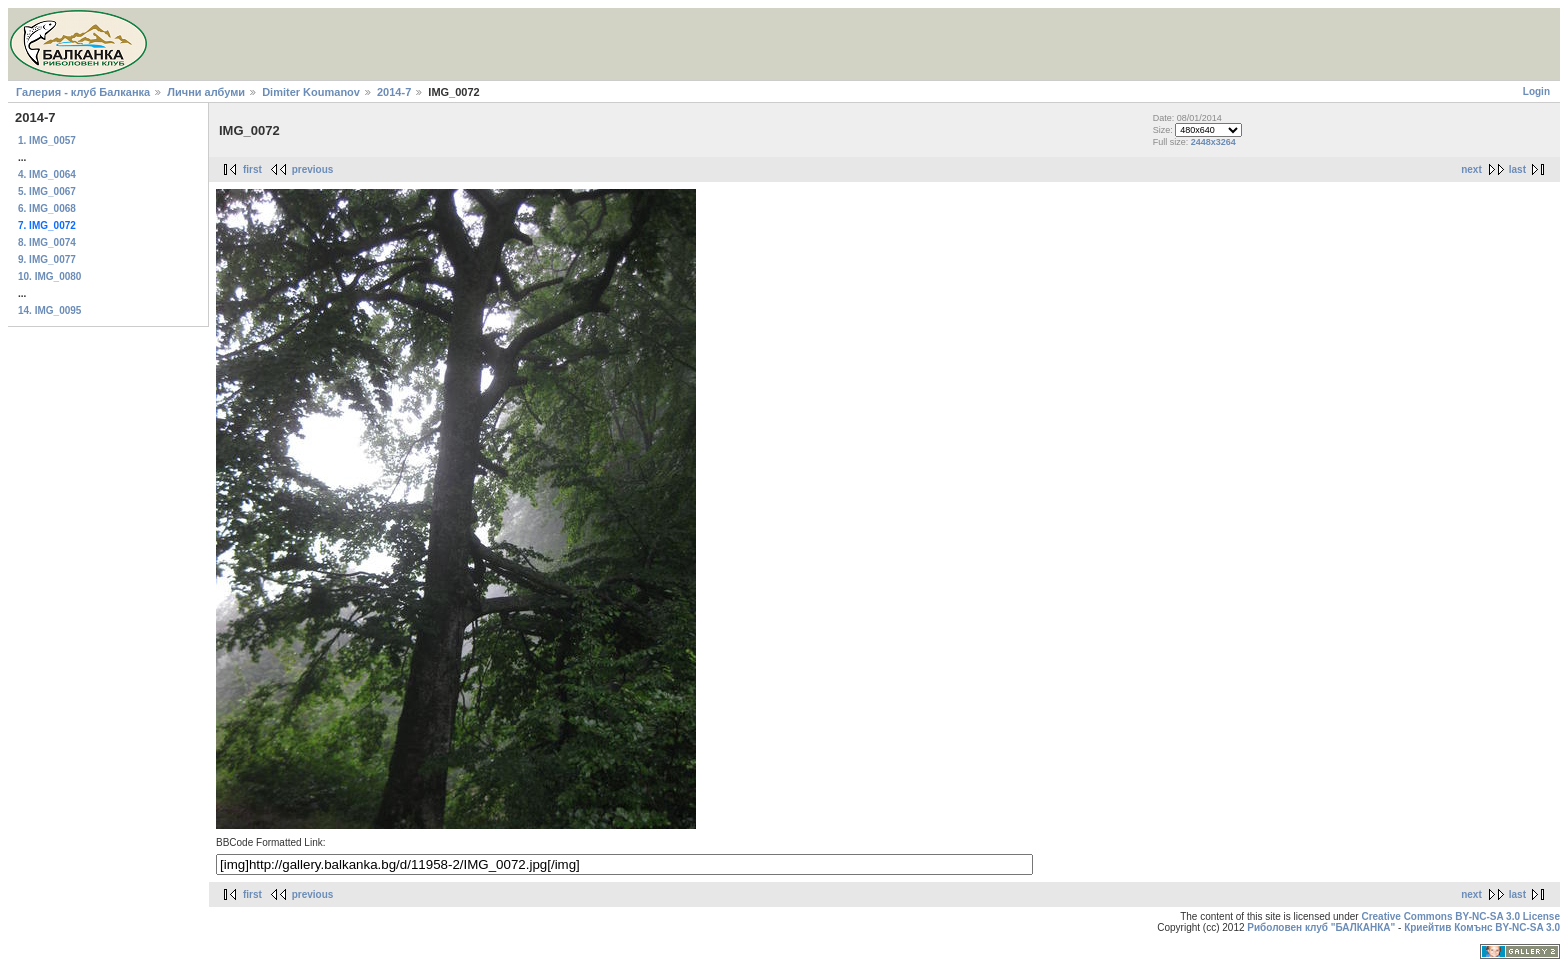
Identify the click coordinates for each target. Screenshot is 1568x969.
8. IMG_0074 (47, 242)
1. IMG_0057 (47, 140)
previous (313, 169)
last (1517, 169)
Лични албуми (206, 92)
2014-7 (394, 92)
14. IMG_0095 (49, 310)
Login (1536, 91)
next (1471, 169)
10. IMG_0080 (49, 276)
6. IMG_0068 (47, 208)
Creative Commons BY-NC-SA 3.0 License (1460, 916)
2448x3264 (1213, 142)
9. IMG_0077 (47, 259)
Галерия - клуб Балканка (83, 92)
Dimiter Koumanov (311, 92)
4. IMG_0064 (47, 174)
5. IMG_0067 (47, 191)
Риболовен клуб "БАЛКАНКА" (1321, 927)
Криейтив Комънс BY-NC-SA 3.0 (1482, 927)
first (252, 169)
